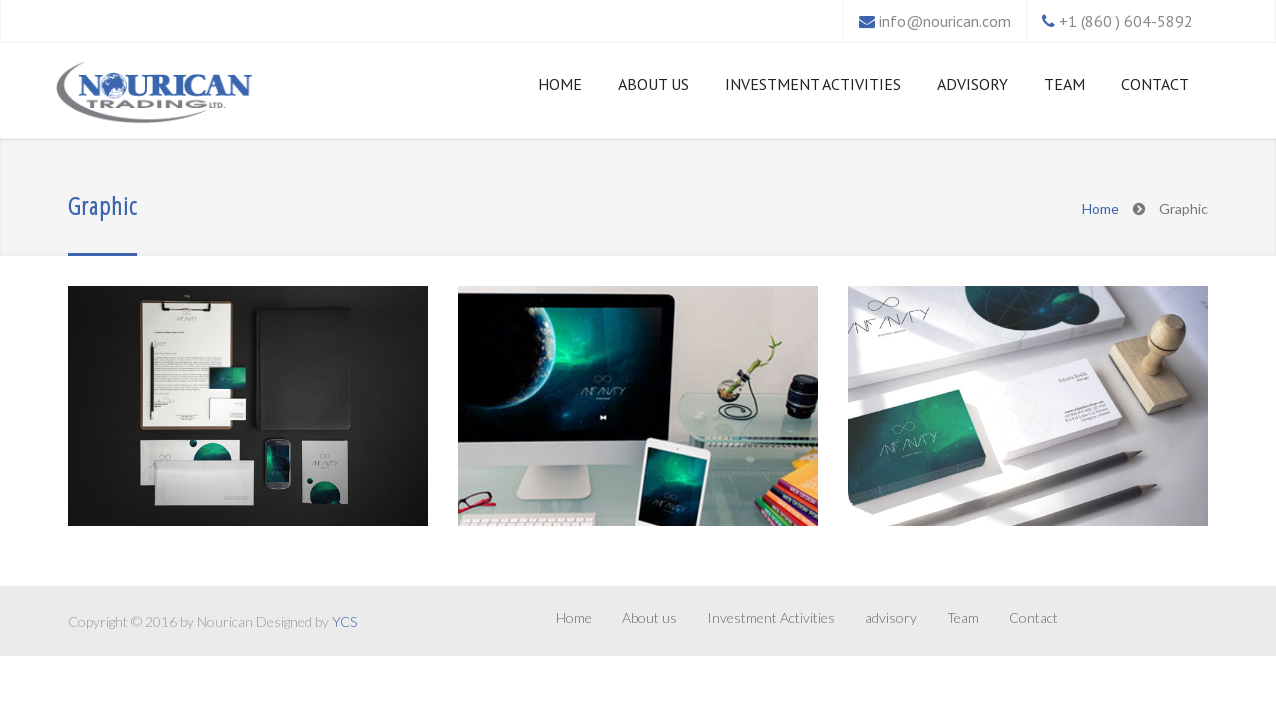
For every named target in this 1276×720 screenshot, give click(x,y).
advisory (972, 84)
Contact (1155, 84)
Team (1064, 84)
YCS (344, 621)
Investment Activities (813, 84)
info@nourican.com (945, 21)
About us (653, 84)
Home (560, 84)
